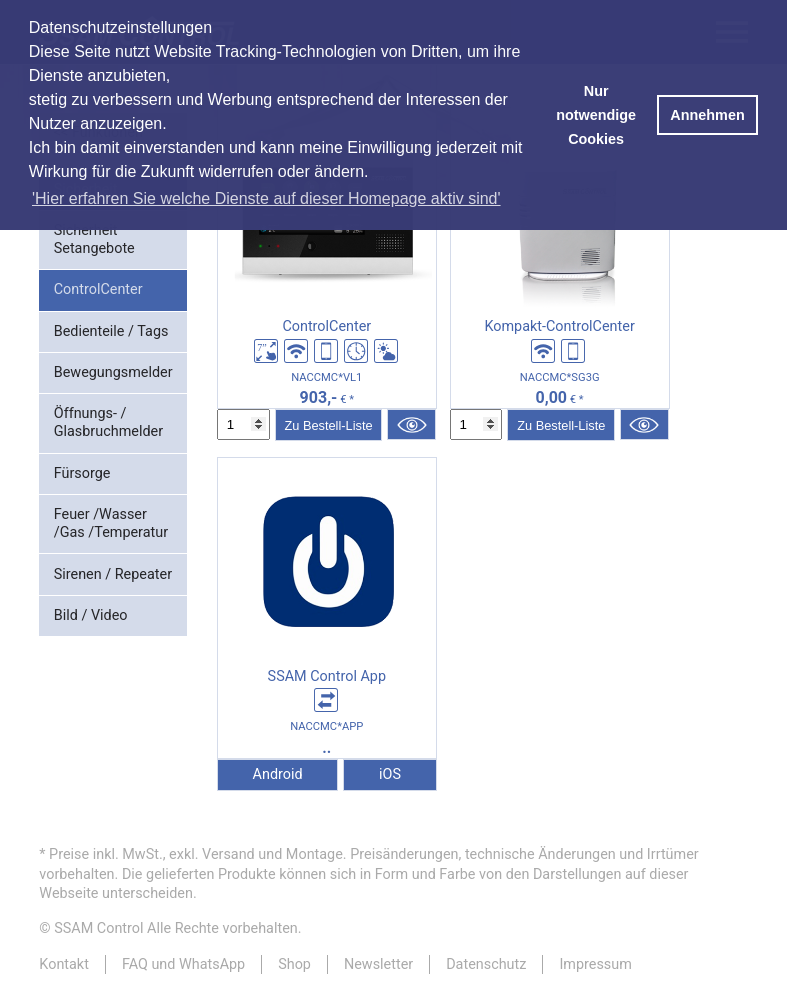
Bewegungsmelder (113, 372)
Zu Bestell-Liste (328, 425)
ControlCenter (98, 289)
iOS (390, 774)
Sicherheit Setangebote (94, 239)
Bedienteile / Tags (111, 331)
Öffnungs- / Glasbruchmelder (108, 422)
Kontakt (64, 964)
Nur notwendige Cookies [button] (596, 115)
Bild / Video (91, 615)
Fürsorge (82, 473)
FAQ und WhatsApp (183, 964)
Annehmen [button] (707, 115)
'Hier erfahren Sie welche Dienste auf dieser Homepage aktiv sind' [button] (266, 198)
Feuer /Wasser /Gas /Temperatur (111, 523)
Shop (294, 964)
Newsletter (378, 964)
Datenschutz (486, 964)
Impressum (595, 964)
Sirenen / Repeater (113, 574)
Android (278, 774)
